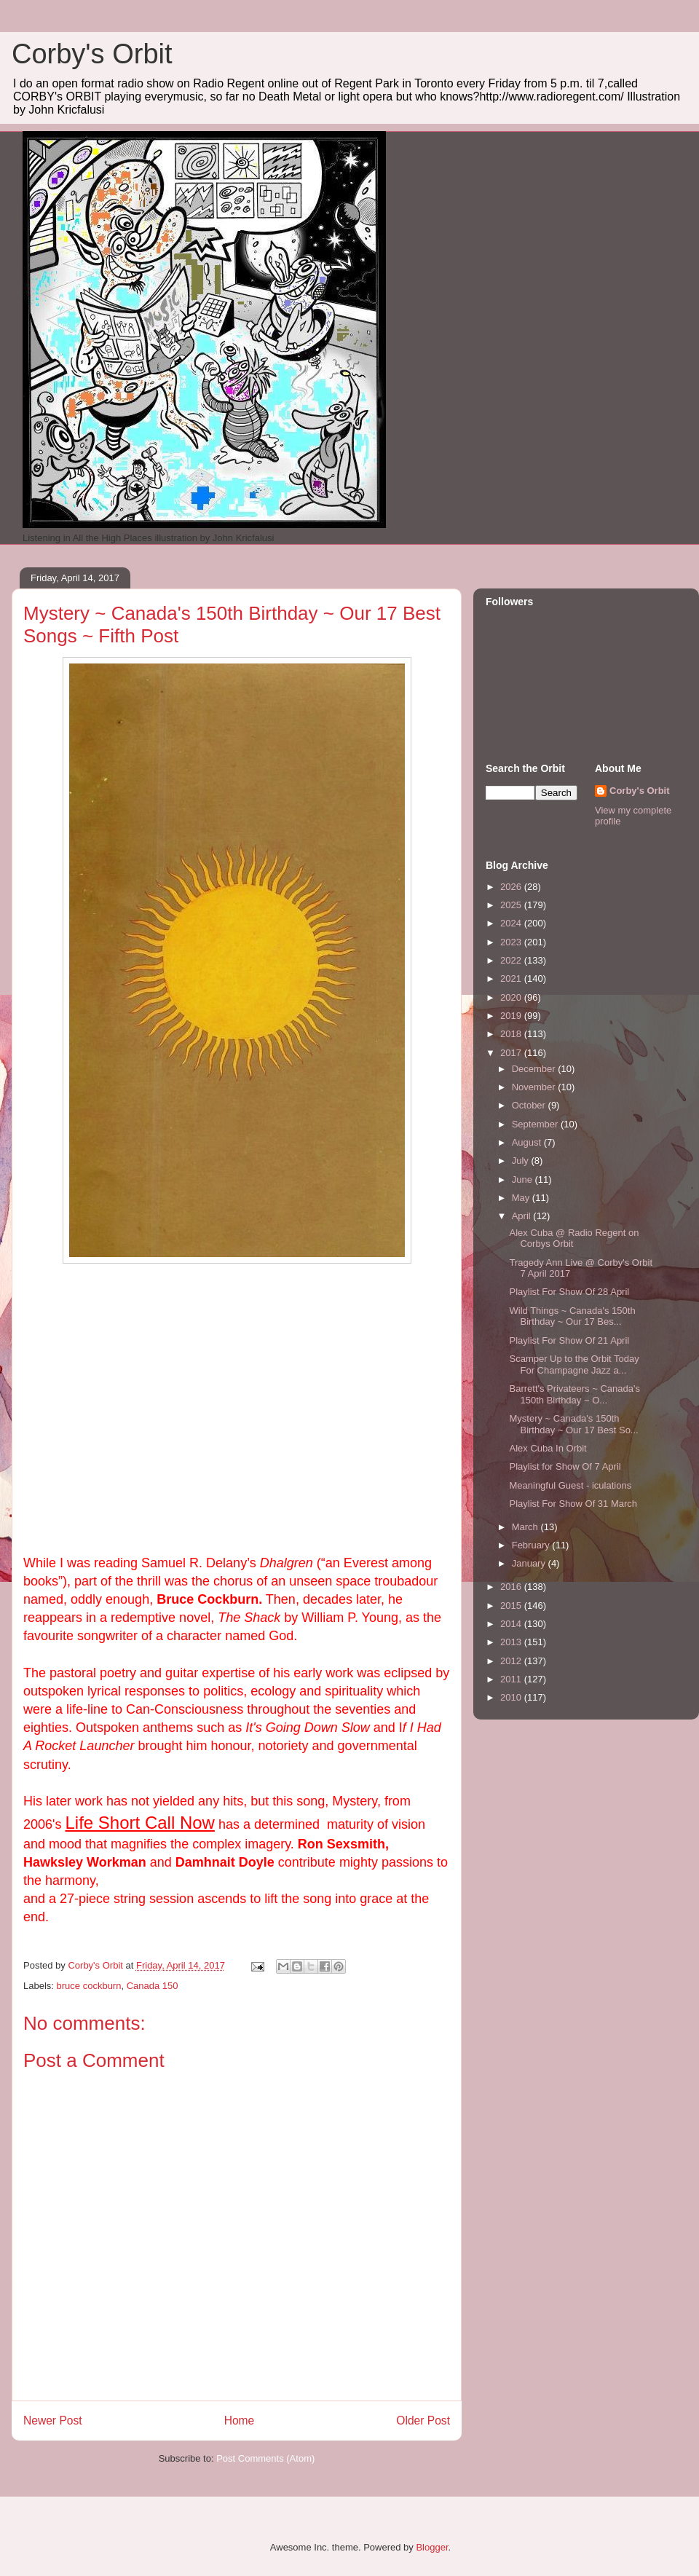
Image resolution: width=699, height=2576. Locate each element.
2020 (512, 997)
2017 (512, 1052)
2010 (512, 1697)
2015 (512, 1605)
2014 (512, 1623)
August (528, 1142)
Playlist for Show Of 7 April (564, 1466)
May (522, 1197)
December (535, 1068)
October (530, 1105)
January (530, 1563)
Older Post (423, 2420)
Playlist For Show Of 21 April (569, 1340)
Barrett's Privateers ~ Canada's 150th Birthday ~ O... (574, 1394)
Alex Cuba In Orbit (547, 1448)
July (522, 1160)
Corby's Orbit (92, 54)
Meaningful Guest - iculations (570, 1485)
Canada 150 (152, 1985)
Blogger (432, 2547)
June (523, 1179)
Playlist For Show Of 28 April (569, 1291)
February (532, 1545)
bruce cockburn (89, 1985)
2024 (512, 923)
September (536, 1124)
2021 (512, 978)
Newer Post (52, 2420)
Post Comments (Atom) (265, 2458)
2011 (512, 1679)
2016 (512, 1586)
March (526, 1526)
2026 (512, 886)
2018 (512, 1033)
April (523, 1215)
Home (239, 2420)
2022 (512, 960)
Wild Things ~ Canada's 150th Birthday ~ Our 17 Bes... (572, 1316)
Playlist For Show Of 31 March (573, 1503)
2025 (512, 904)
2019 (512, 1015)
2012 (512, 1660)
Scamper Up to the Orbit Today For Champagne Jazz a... (574, 1364)
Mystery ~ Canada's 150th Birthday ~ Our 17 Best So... (573, 1424)
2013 (512, 1641)
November (535, 1087)
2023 (512, 942)
